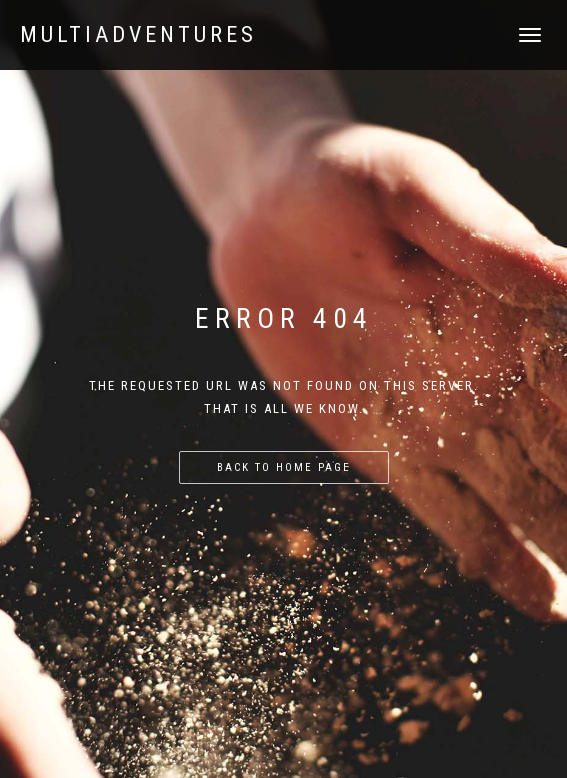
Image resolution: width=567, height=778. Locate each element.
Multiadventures (138, 35)
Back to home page (284, 467)
